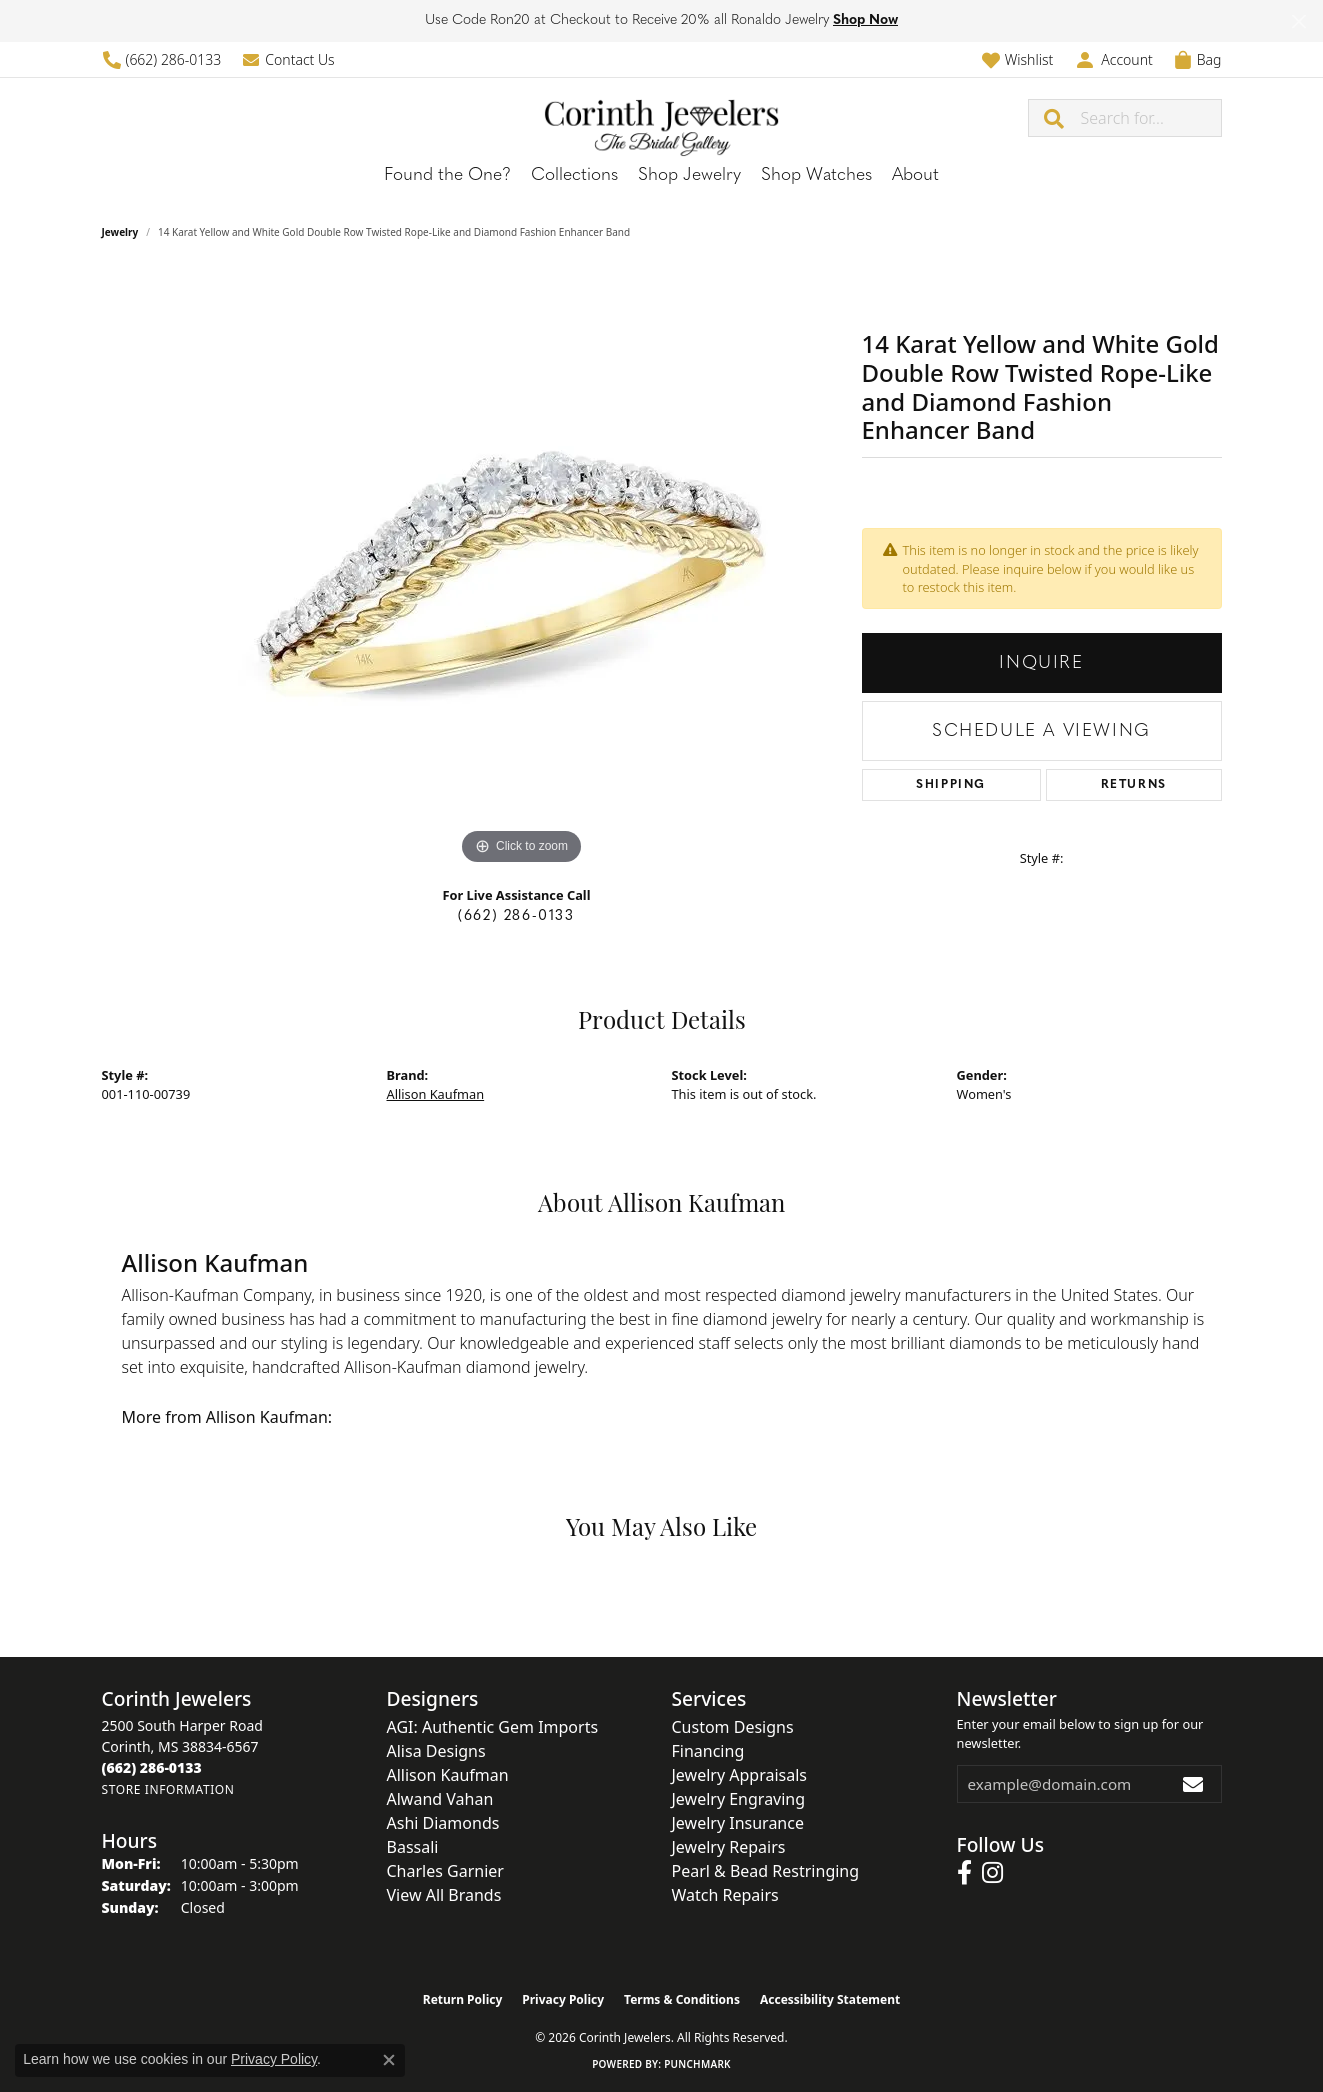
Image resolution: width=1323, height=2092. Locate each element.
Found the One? (447, 175)
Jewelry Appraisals (739, 1775)
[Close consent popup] (389, 2060)
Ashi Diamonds (443, 1823)
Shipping (951, 785)
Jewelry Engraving (739, 1799)
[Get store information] (168, 1789)
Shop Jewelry (689, 175)
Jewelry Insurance (738, 1823)
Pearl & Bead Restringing (766, 1871)
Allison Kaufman (436, 1094)
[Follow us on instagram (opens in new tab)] (992, 1873)
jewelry (120, 232)
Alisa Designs (436, 1751)
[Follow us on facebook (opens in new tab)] (964, 1873)
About (915, 175)
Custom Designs (733, 1727)
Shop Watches (816, 175)
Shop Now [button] (865, 20)
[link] (162, 59)
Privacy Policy (563, 1999)
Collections (574, 175)
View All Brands (444, 1895)
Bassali (413, 1847)
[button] (1017, 59)
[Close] (1298, 21)
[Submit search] (1055, 118)
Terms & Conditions (682, 1999)
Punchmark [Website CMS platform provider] (697, 2064)
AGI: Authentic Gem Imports (493, 1727)
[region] (522, 570)
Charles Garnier (445, 1871)
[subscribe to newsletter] (1194, 1784)
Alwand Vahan (440, 1799)
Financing (708, 1751)
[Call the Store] (152, 1767)
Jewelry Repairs (729, 1847)
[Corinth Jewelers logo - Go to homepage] (661, 117)
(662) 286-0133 (516, 916)
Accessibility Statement (830, 1999)
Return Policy (463, 1999)
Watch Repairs (725, 1895)
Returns (1134, 785)
